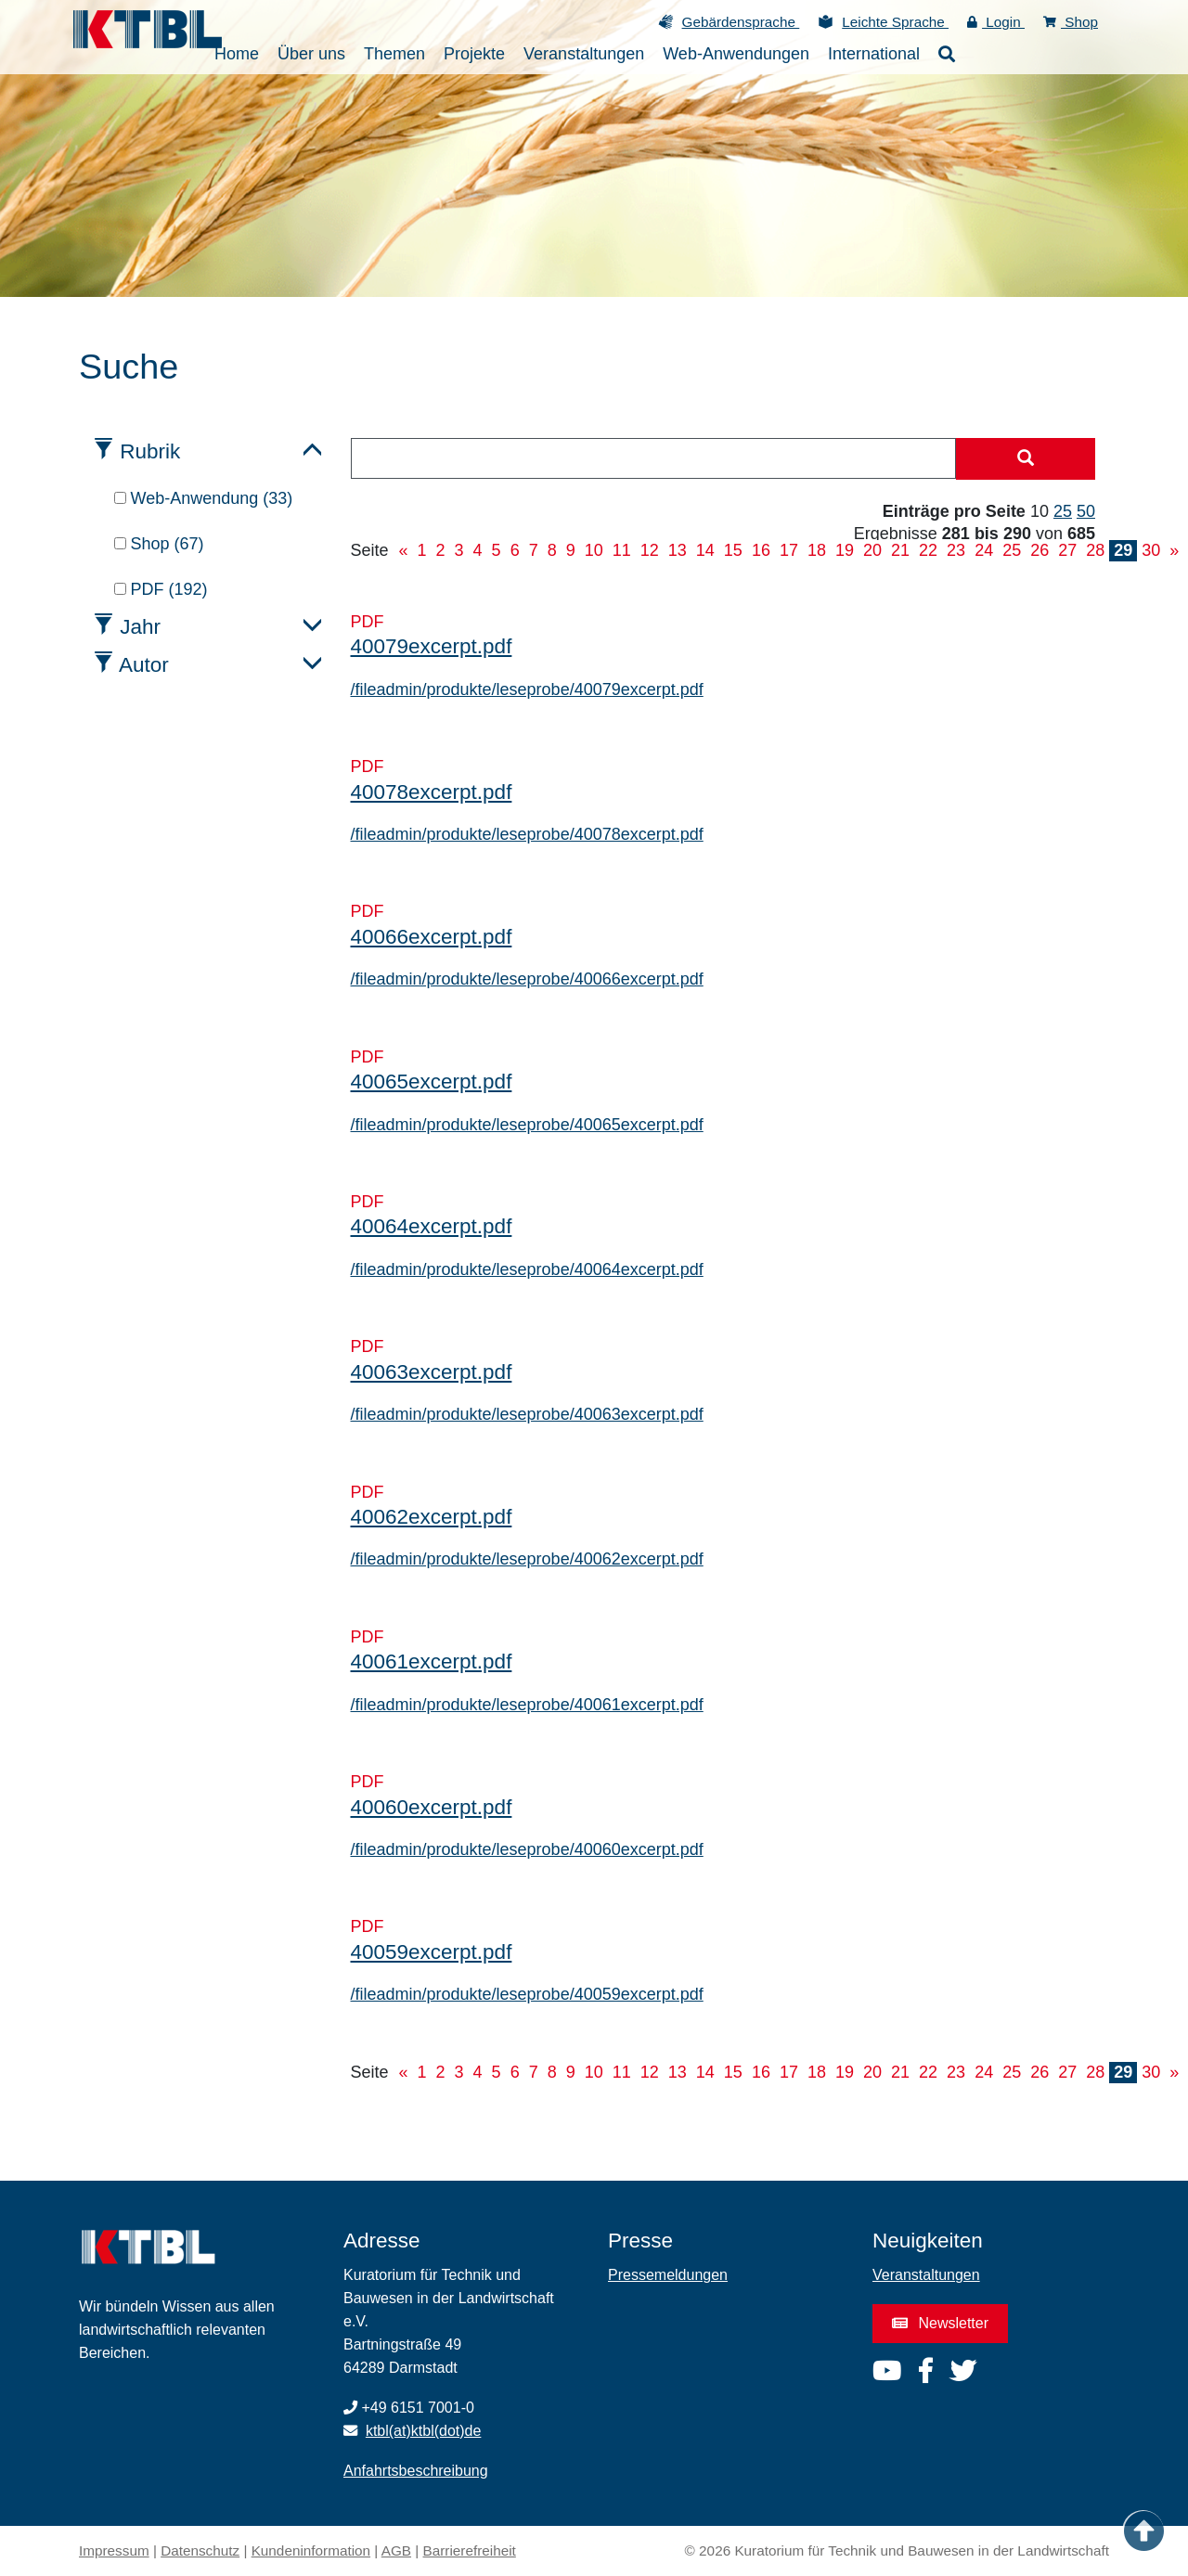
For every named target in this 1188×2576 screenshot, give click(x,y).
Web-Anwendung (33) (203, 498)
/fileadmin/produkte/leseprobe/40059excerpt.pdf (527, 1994)
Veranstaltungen (926, 2275)
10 (594, 550)
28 (1095, 550)
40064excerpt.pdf (431, 1226)
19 (844, 550)
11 (622, 550)
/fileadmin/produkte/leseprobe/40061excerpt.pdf (527, 1704)
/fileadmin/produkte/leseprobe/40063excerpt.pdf (527, 1414)
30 (1151, 550)
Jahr (140, 626)
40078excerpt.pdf (431, 792)
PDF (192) (161, 589)
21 (900, 550)
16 (761, 550)
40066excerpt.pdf (431, 936)
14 (705, 550)
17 (789, 550)
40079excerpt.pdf (431, 646)
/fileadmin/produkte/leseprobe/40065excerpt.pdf (527, 1124)
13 (677, 550)
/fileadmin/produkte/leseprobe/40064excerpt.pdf (527, 1269)
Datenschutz (200, 2550)
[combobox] (654, 458)
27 (1067, 550)
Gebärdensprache (741, 22)
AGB (396, 2550)
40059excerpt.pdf (431, 1952)
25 (1062, 511)
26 (1039, 550)
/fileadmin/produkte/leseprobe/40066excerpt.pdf (527, 979)
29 (1123, 550)
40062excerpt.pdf (431, 1516)
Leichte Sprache (895, 22)
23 (956, 550)
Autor (144, 664)
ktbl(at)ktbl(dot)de (424, 2431)
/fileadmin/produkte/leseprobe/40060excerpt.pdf (527, 1849)
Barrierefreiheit (469, 2550)
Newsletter (940, 2323)
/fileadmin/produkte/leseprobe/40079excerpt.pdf (527, 689)
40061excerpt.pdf (431, 1661)
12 (649, 550)
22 (928, 550)
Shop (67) (159, 544)
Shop (1070, 22)
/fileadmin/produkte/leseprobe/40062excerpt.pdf (527, 1559)
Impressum (114, 2550)
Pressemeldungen (668, 2275)
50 (1086, 511)
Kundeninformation (311, 2550)
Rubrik (150, 451)
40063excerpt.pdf (431, 1372)
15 (733, 550)
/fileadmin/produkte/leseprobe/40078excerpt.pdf (527, 834)
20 (872, 550)
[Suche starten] (1025, 459)
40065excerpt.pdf (431, 1081)
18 (816, 550)
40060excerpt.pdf (431, 1807)
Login (996, 22)
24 (984, 550)
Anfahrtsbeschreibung (415, 2471)
